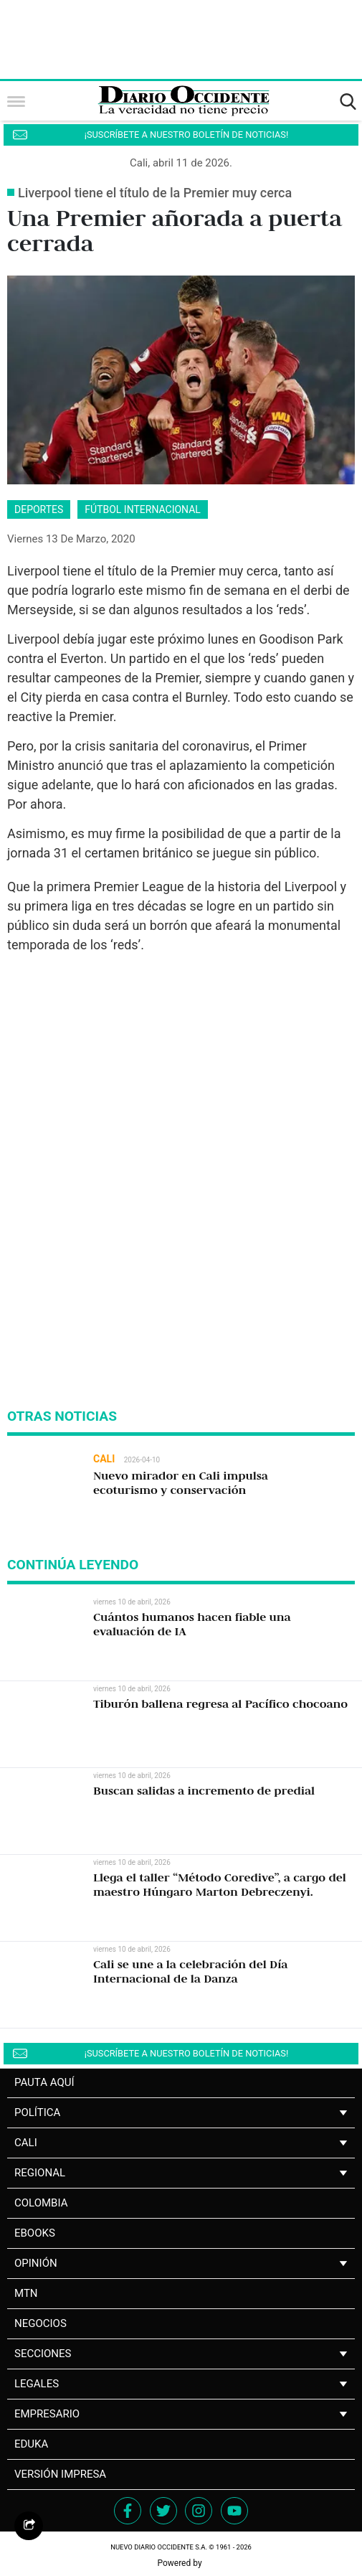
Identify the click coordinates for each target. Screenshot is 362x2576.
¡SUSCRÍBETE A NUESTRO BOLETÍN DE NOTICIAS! (186, 134)
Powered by (180, 2563)
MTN (26, 2293)
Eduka (31, 2444)
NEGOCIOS (40, 2323)
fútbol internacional (143, 509)
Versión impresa (60, 2474)
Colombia (40, 2202)
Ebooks (34, 2233)
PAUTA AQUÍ (44, 2082)
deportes (38, 509)
